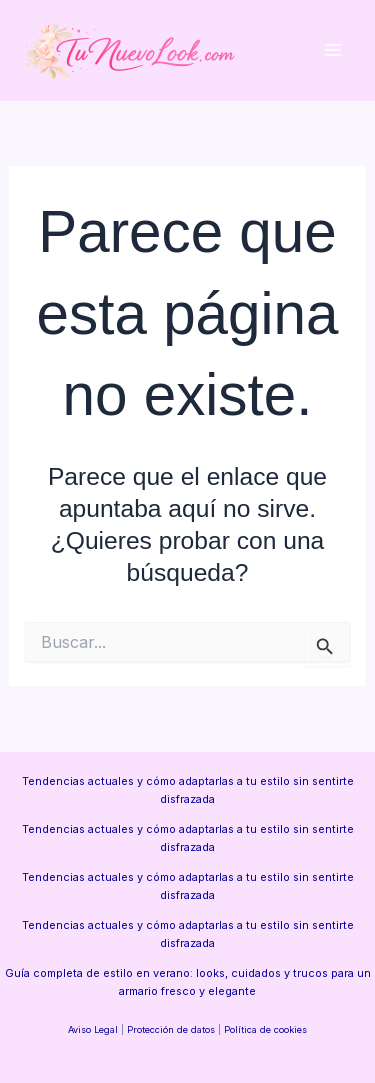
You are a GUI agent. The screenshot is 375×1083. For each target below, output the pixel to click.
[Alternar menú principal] (332, 50)
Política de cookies (265, 1029)
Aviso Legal (93, 1029)
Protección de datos (171, 1029)
